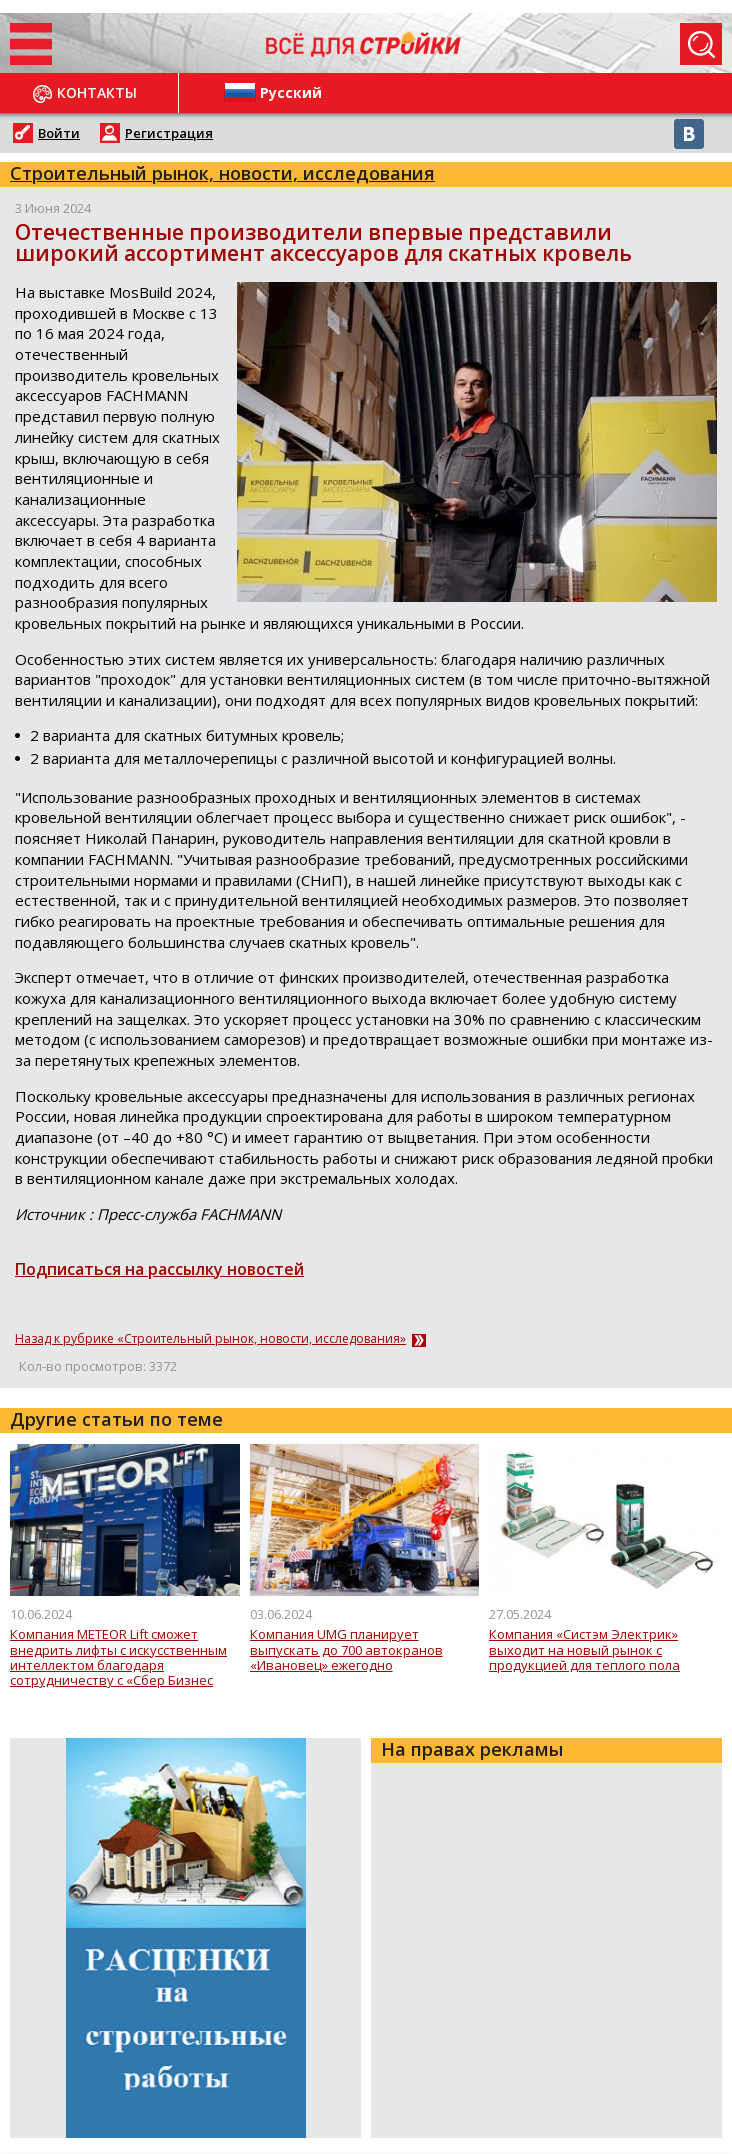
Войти (59, 133)
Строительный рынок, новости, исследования (222, 173)
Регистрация (169, 133)
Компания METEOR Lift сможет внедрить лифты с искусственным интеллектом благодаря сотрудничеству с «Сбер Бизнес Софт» (118, 1657)
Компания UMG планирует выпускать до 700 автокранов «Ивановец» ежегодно (346, 1650)
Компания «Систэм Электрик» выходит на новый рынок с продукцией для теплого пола (584, 1650)
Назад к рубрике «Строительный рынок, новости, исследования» (210, 1339)
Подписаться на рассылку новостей (159, 1269)
